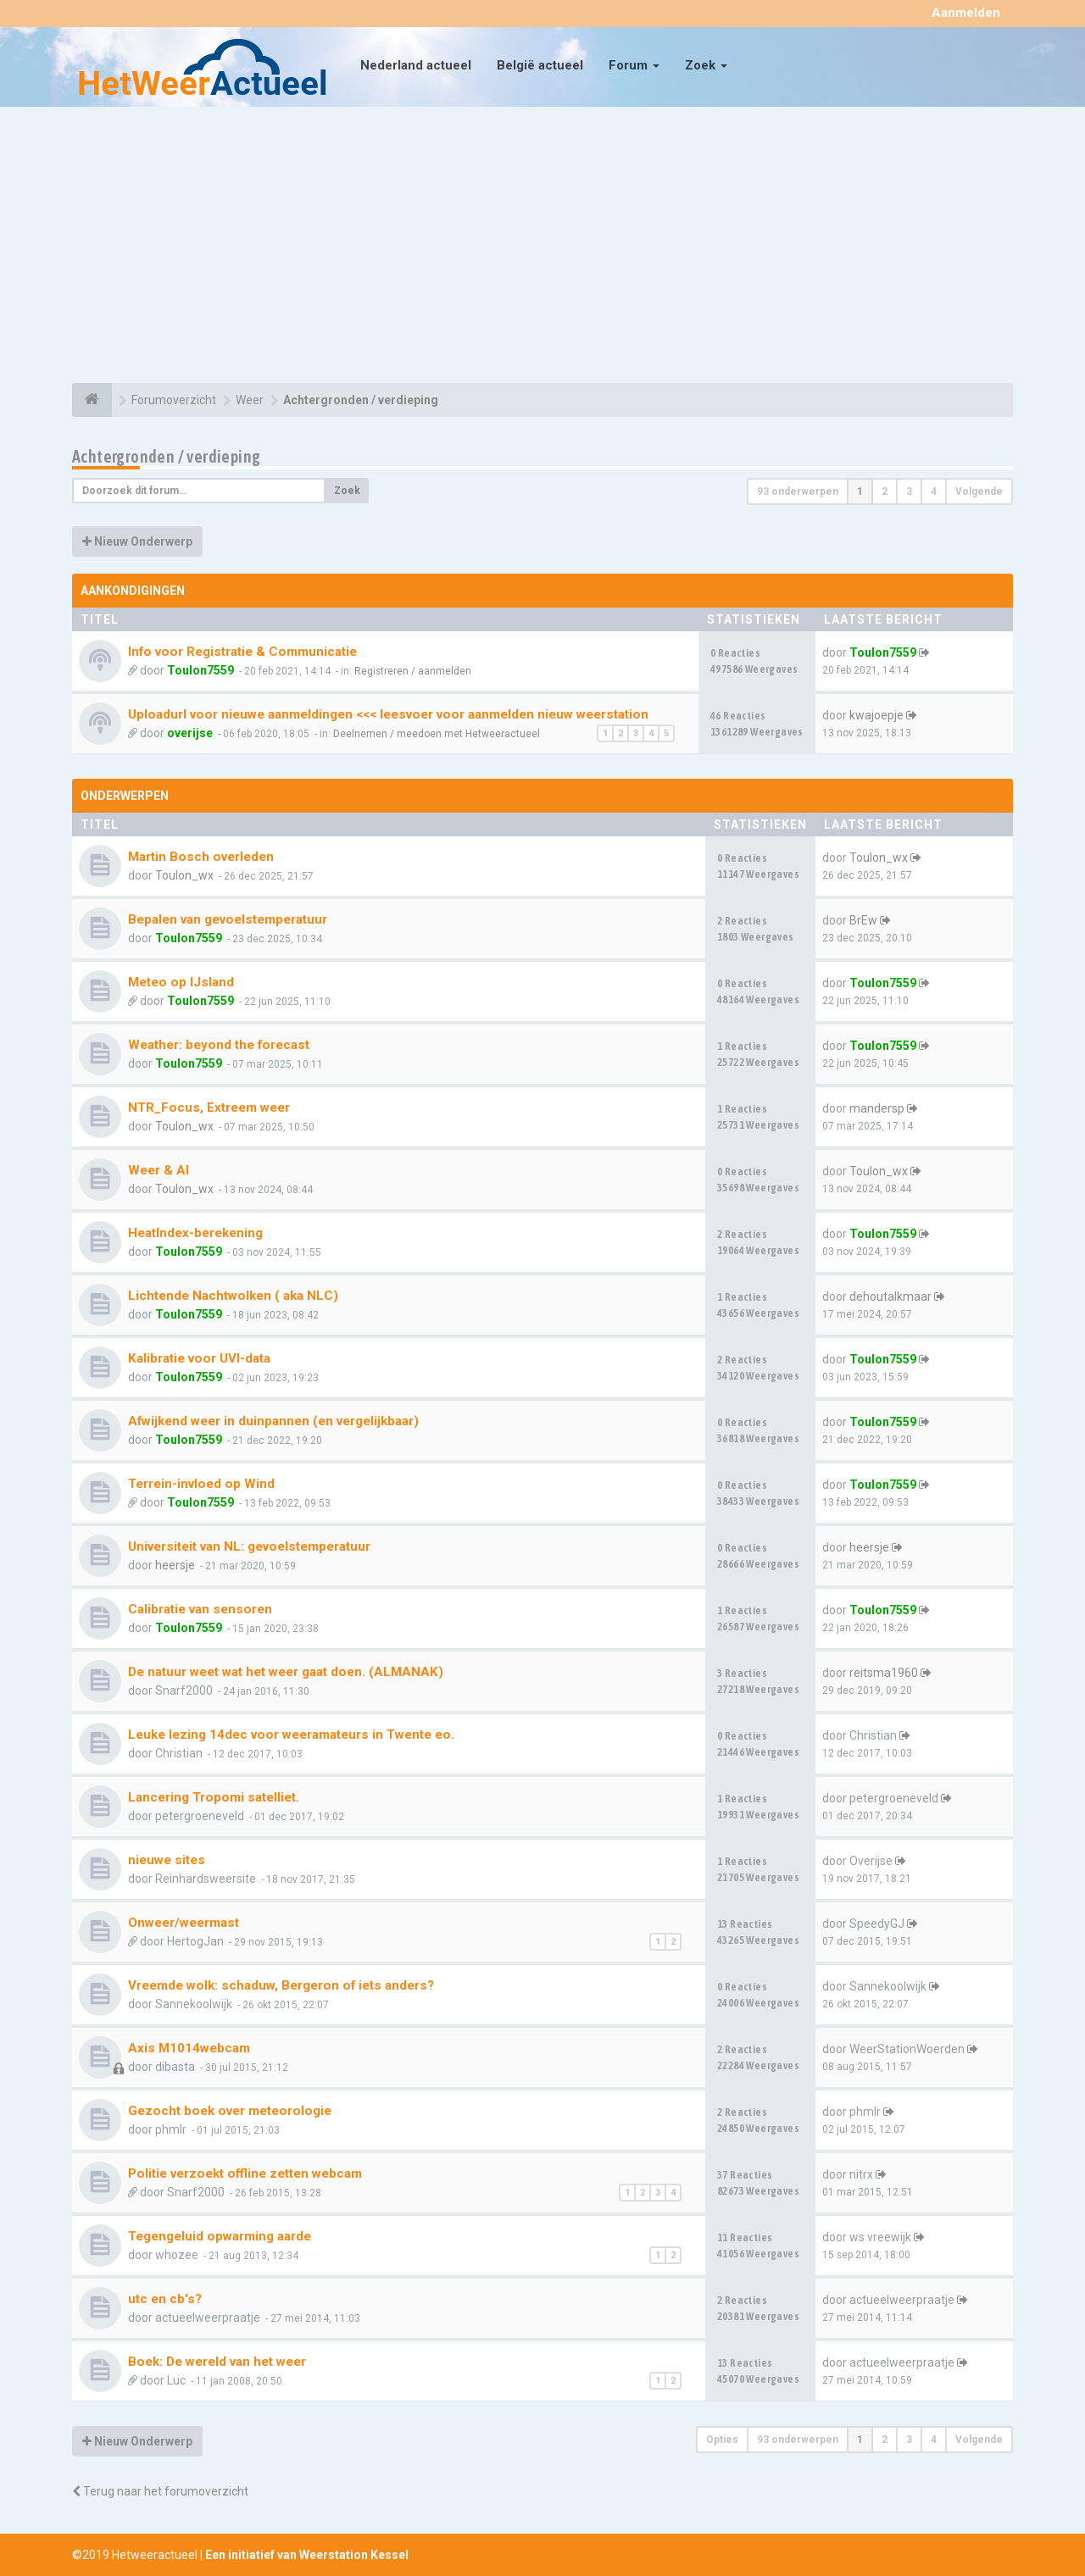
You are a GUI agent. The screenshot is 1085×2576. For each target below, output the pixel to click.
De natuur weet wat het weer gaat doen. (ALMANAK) (285, 1671)
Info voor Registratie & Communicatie (242, 651)
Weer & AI (158, 1170)
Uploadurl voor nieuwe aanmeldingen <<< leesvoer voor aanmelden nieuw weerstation (388, 714)
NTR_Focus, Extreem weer (209, 1107)
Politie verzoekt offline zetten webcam (245, 2173)
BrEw (863, 920)
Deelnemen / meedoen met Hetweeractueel (436, 734)
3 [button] (909, 491)
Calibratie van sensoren (200, 1609)
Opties (722, 2440)
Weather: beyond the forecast (218, 1044)
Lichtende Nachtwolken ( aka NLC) (233, 1295)
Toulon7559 (200, 670)
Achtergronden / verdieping (166, 456)
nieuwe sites (166, 1860)
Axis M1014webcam (189, 2048)
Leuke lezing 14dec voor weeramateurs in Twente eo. (291, 1734)
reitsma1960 (883, 1672)
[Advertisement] (542, 247)
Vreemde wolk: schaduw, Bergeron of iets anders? (281, 1985)
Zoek (706, 65)
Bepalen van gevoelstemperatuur (227, 919)
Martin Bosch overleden (201, 856)
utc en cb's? (165, 2299)
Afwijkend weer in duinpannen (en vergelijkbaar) (273, 1421)
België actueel (540, 65)
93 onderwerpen (797, 491)
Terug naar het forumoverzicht (160, 2491)
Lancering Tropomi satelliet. (213, 1797)
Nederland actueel (415, 65)
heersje (175, 1565)
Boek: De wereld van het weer (217, 2361)
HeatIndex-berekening (195, 1233)
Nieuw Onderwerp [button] (137, 541)
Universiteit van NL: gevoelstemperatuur (249, 1546)
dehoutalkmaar (890, 1296)
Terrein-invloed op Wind (201, 1483)
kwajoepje (876, 715)
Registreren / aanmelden (412, 671)
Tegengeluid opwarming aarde (219, 2236)
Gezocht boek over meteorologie (229, 2110)
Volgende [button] (979, 491)
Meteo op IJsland (181, 982)
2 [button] (884, 491)
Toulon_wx (184, 875)
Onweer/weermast (183, 1922)
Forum (634, 65)
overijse (190, 733)
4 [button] (934, 491)
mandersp (876, 1108)
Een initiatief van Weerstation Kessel (307, 2555)
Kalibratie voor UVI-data (199, 1358)
